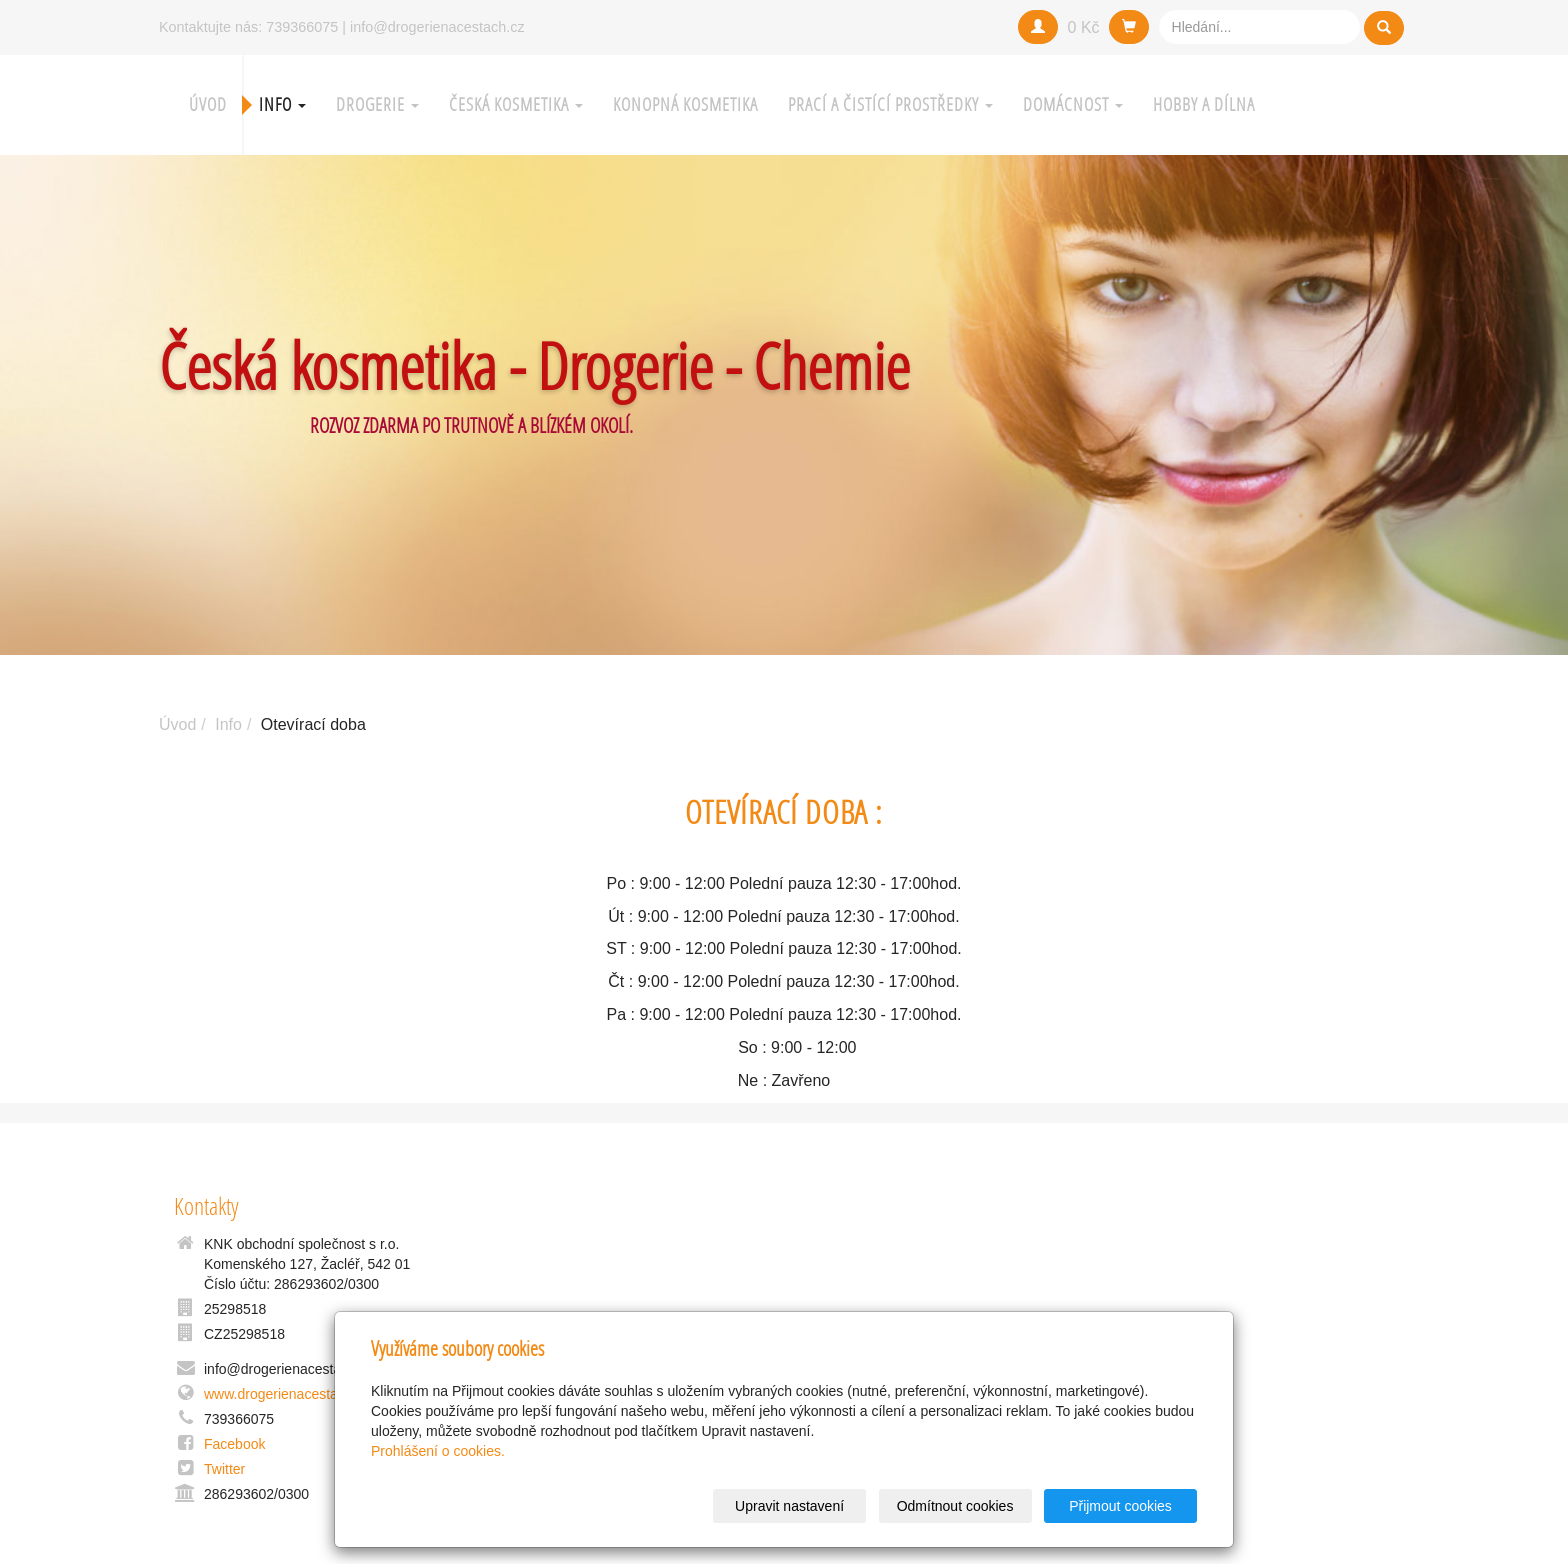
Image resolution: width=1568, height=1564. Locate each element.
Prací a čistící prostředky (890, 104)
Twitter (224, 1469)
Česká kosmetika (516, 104)
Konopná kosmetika (685, 104)
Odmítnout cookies (955, 1506)
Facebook (234, 1444)
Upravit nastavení (789, 1506)
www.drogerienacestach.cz (287, 1394)
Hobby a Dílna (1204, 104)
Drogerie (377, 104)
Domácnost (1073, 104)
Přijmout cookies (1120, 1506)
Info (282, 104)
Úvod (208, 104)
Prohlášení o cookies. (438, 1451)
